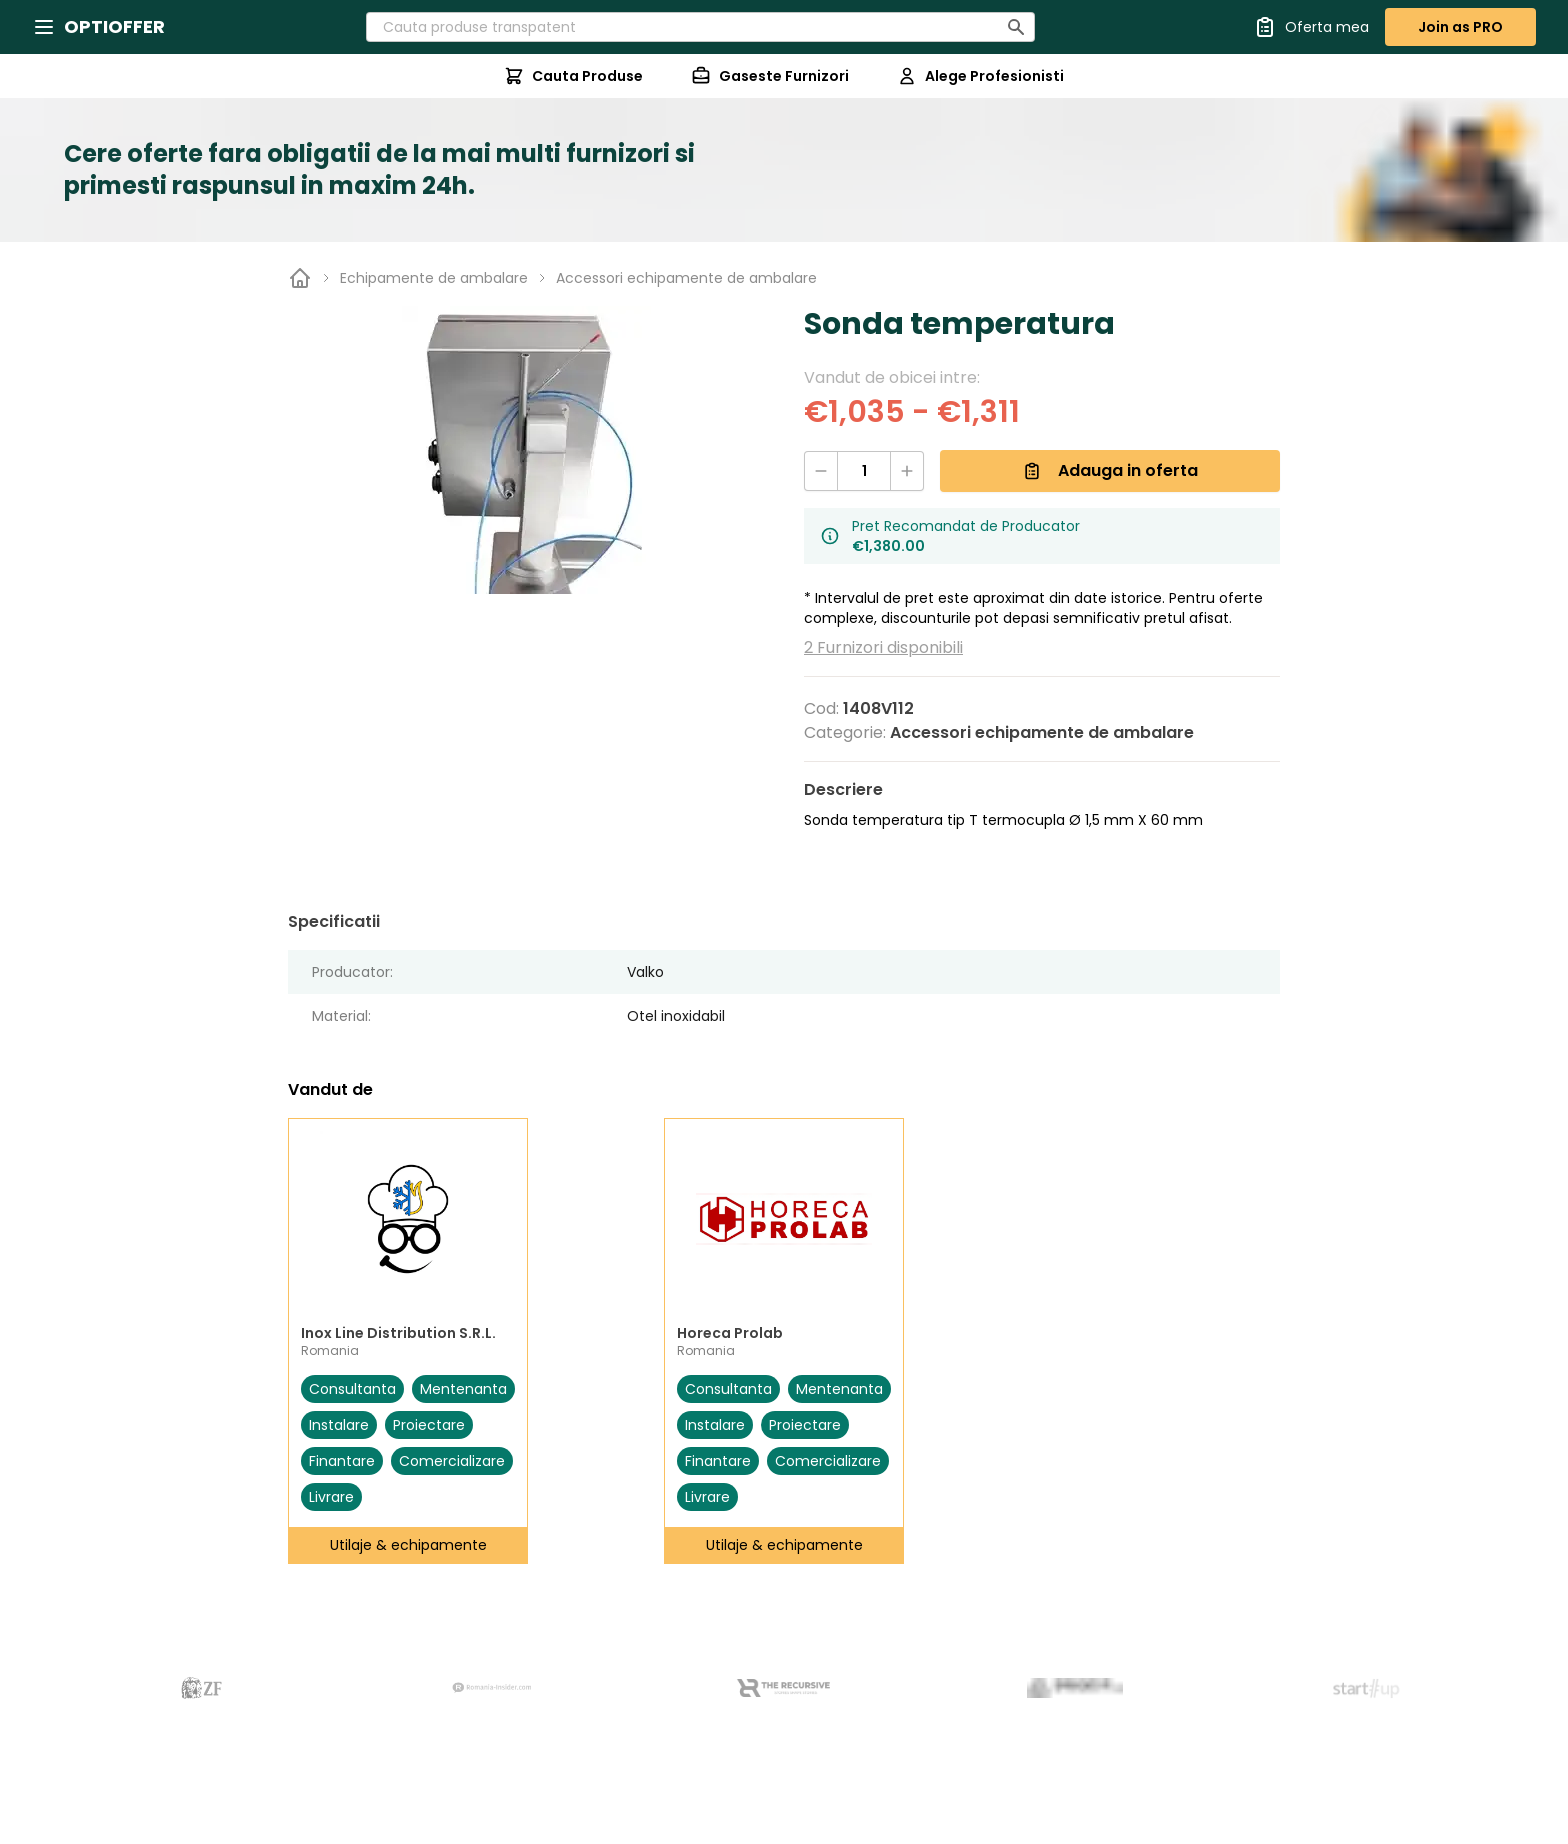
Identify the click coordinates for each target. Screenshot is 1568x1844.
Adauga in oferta (1110, 470)
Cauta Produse (573, 76)
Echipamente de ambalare (434, 278)
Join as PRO (1460, 27)
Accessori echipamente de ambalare (686, 278)
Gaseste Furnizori (770, 76)
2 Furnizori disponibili (883, 647)
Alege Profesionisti (980, 76)
